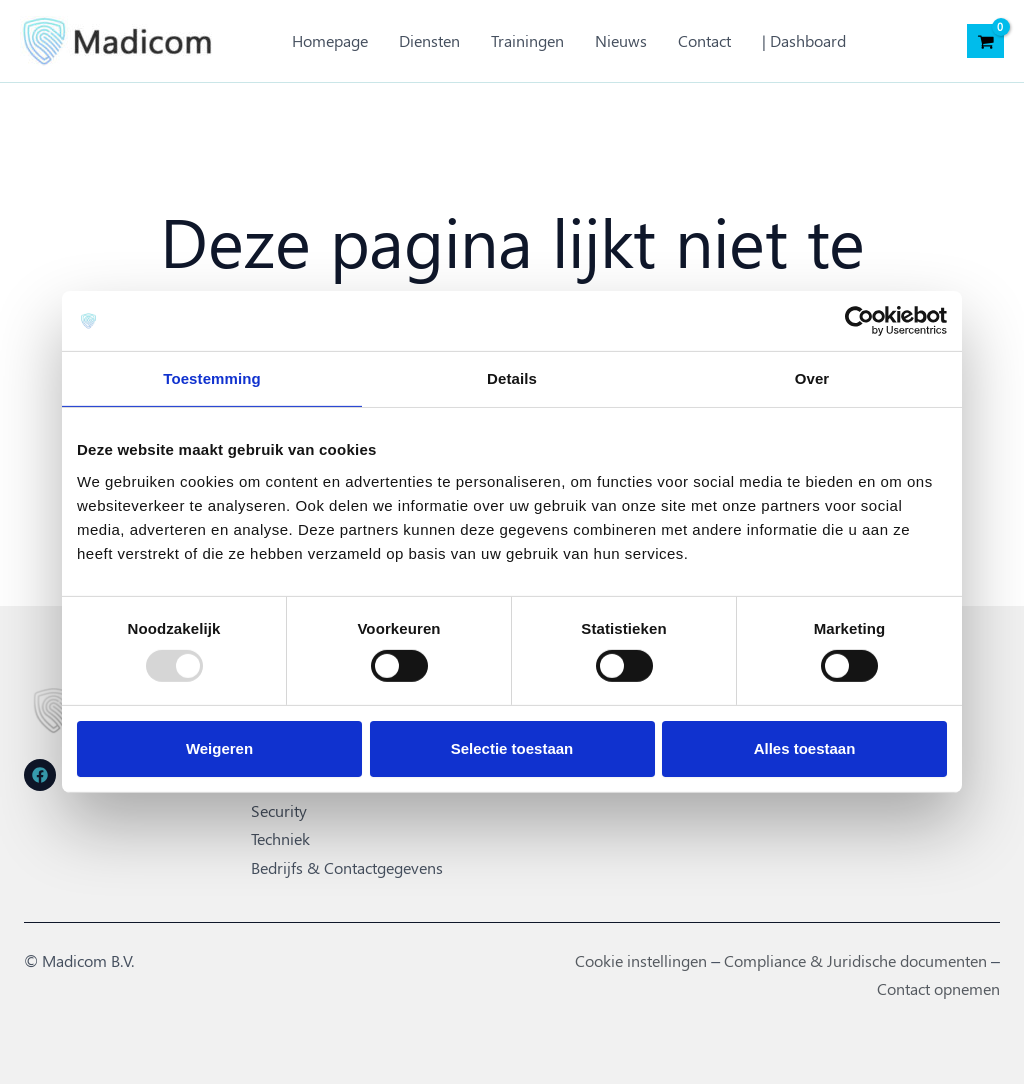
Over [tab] (812, 378)
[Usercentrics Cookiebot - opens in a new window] (859, 321)
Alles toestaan (805, 748)
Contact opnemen (938, 986)
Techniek (280, 838)
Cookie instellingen (641, 959)
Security (279, 810)
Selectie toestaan (512, 748)
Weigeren (219, 748)
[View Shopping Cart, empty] (985, 40)
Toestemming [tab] (212, 378)
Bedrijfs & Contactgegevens (347, 866)
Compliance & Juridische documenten (855, 959)
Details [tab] (512, 378)
